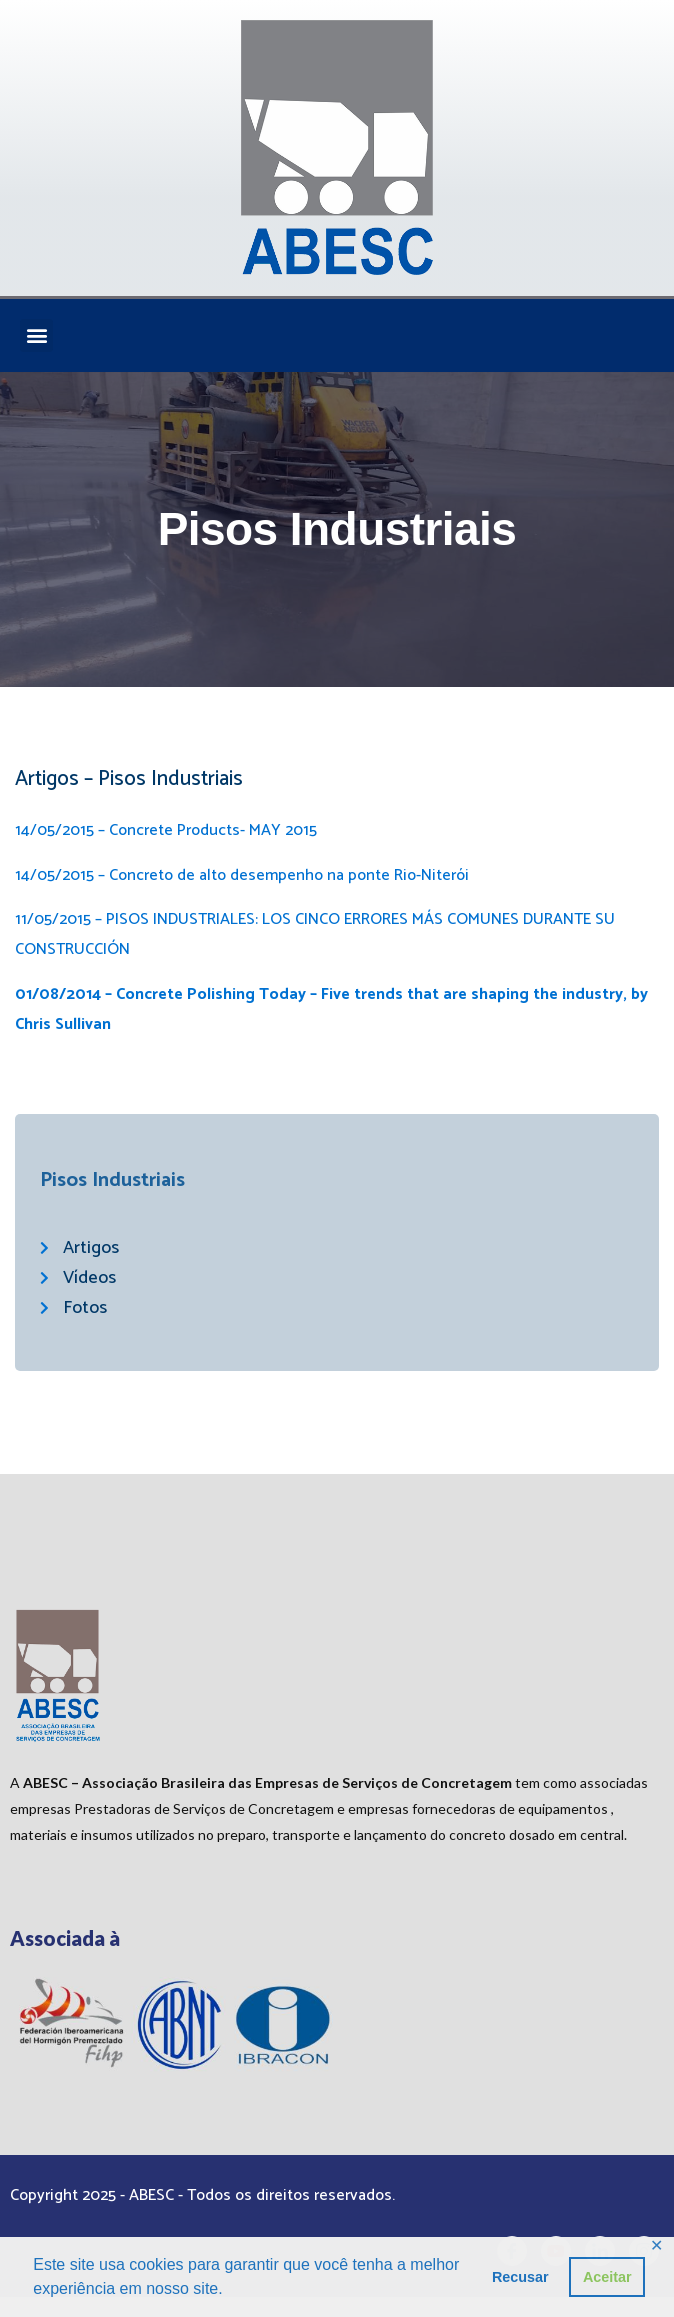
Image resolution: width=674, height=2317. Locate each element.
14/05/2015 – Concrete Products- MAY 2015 (166, 830)
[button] (36, 335)
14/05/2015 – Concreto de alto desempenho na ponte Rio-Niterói (242, 875)
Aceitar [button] (607, 2277)
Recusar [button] (520, 2277)
